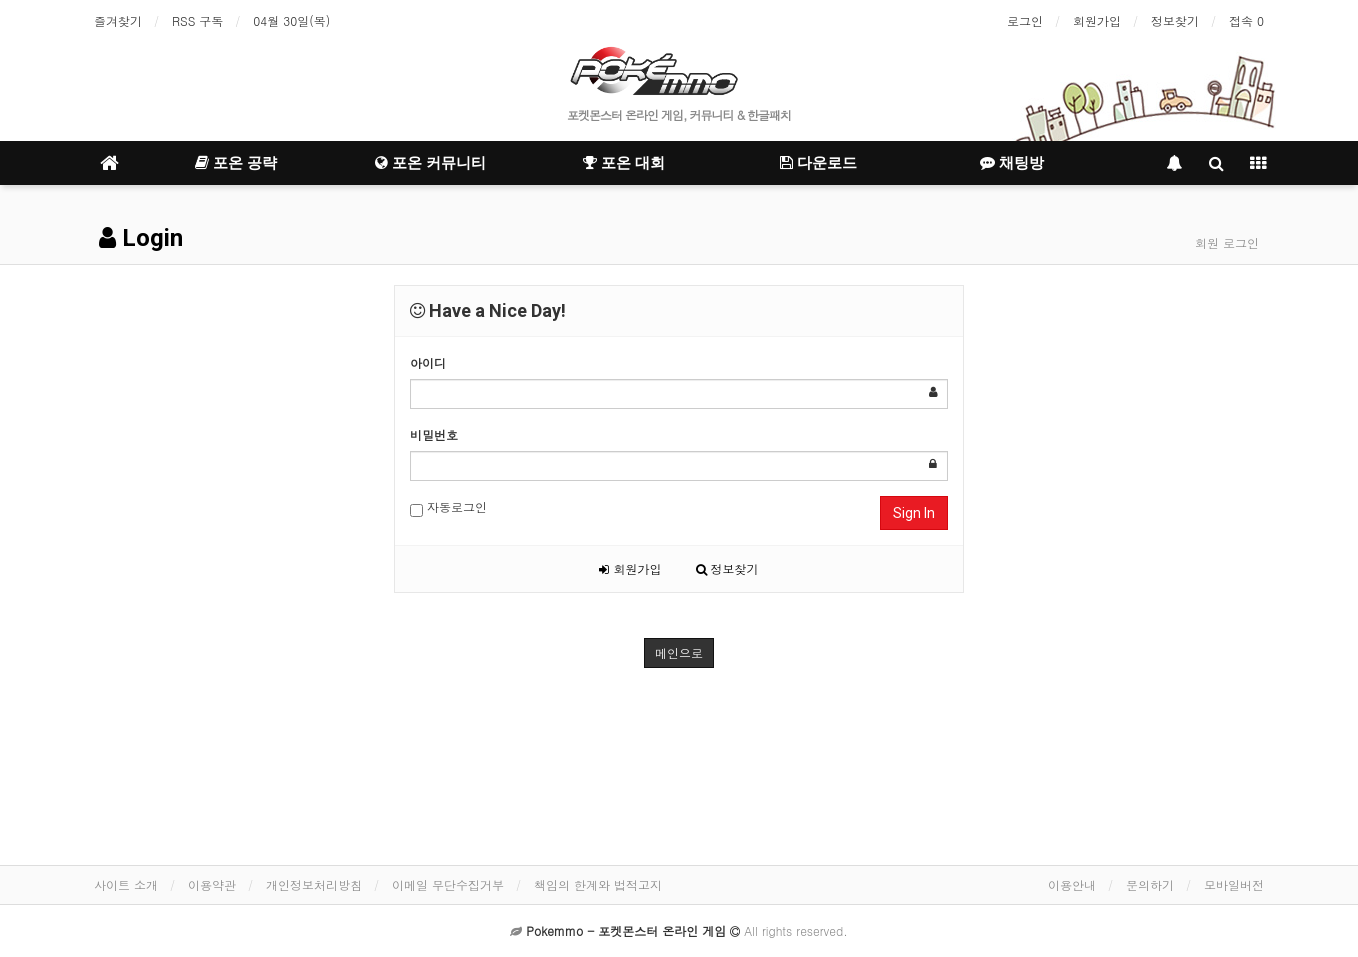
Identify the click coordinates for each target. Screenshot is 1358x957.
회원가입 (1097, 20)
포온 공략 (236, 163)
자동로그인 (448, 507)
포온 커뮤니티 (430, 163)
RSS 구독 (197, 20)
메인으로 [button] (679, 652)
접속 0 (1246, 20)
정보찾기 (1175, 20)
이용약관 (212, 884)
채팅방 (1012, 163)
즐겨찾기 (118, 20)
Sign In (914, 513)
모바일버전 (1234, 884)
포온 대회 (624, 163)
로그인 (1025, 20)
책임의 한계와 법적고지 (598, 884)
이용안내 (1072, 884)
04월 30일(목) (291, 20)
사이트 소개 (126, 884)
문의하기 (1150, 884)
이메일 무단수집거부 (448, 884)
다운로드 (818, 163)
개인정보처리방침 (314, 884)
